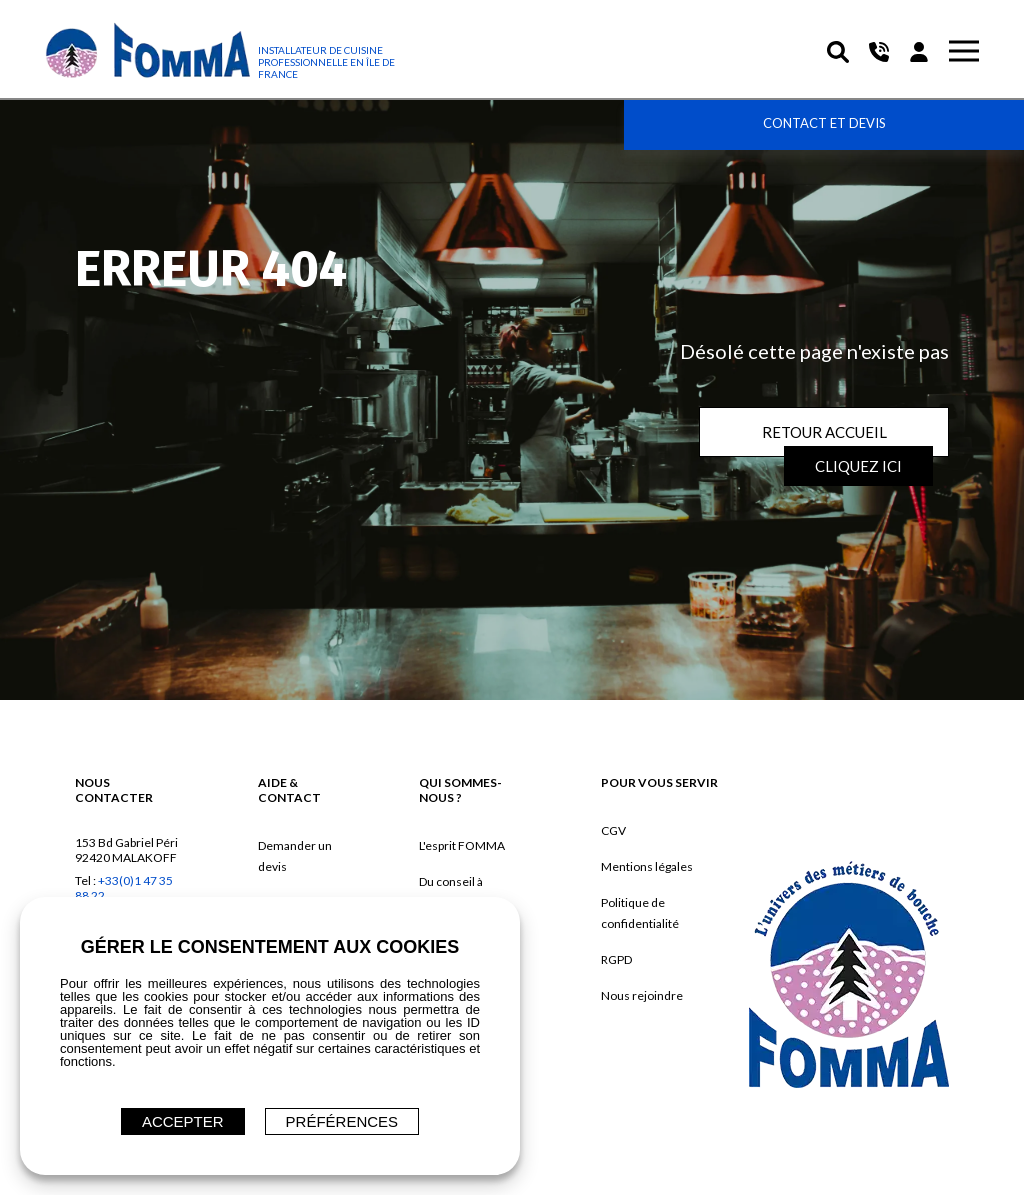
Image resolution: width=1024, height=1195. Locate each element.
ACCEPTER (183, 1121)
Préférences (342, 1121)
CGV (613, 830)
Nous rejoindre (642, 995)
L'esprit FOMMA (462, 845)
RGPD (616, 959)
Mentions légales (647, 866)
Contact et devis (824, 123)
